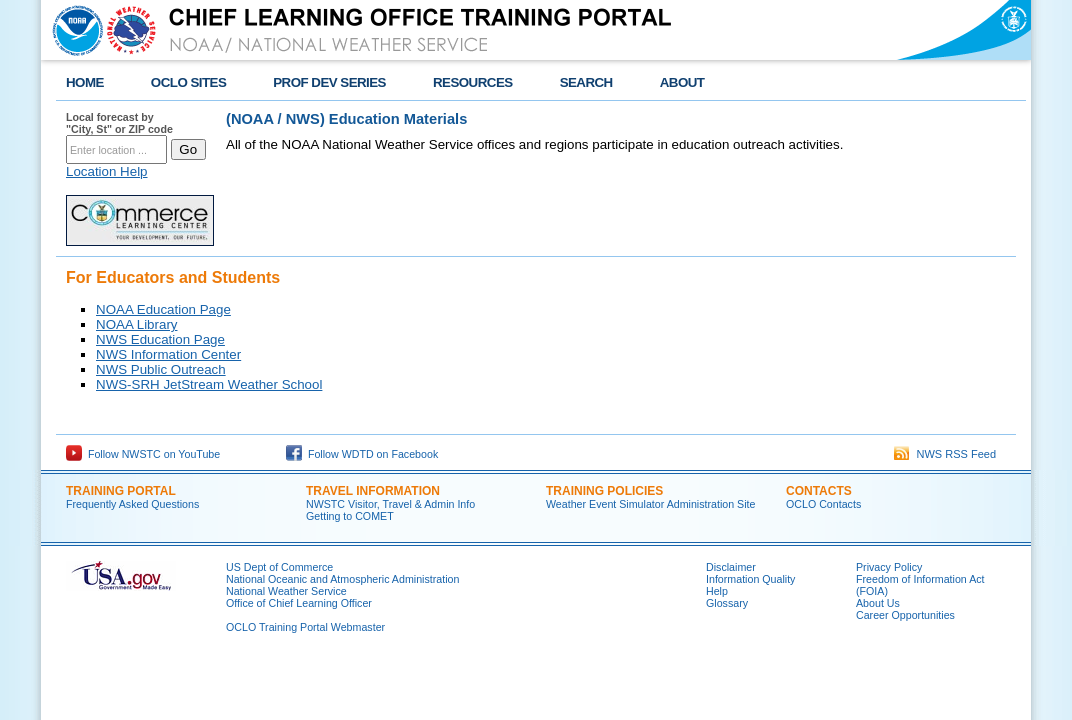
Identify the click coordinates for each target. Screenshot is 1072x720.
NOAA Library (136, 324)
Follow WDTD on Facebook (362, 454)
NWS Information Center (168, 354)
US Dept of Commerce (279, 567)
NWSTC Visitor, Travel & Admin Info (390, 504)
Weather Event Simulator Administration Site (650, 504)
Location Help (107, 171)
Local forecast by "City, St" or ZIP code (119, 123)
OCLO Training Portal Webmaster (305, 627)
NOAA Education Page (163, 309)
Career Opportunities (905, 615)
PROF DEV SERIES (329, 82)
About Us (878, 603)
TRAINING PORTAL (121, 491)
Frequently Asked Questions (132, 504)
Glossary (727, 603)
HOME (85, 82)
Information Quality (750, 579)
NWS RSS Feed (945, 454)
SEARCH (586, 82)
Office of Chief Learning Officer (299, 603)
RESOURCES (473, 82)
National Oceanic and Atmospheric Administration (342, 579)
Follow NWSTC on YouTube (143, 454)
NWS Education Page (160, 339)
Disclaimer (731, 567)
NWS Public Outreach (161, 369)
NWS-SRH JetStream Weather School (209, 384)
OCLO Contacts (823, 504)
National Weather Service (286, 591)
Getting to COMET (350, 516)
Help (717, 591)
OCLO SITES (188, 82)
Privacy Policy (889, 567)
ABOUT (682, 82)
